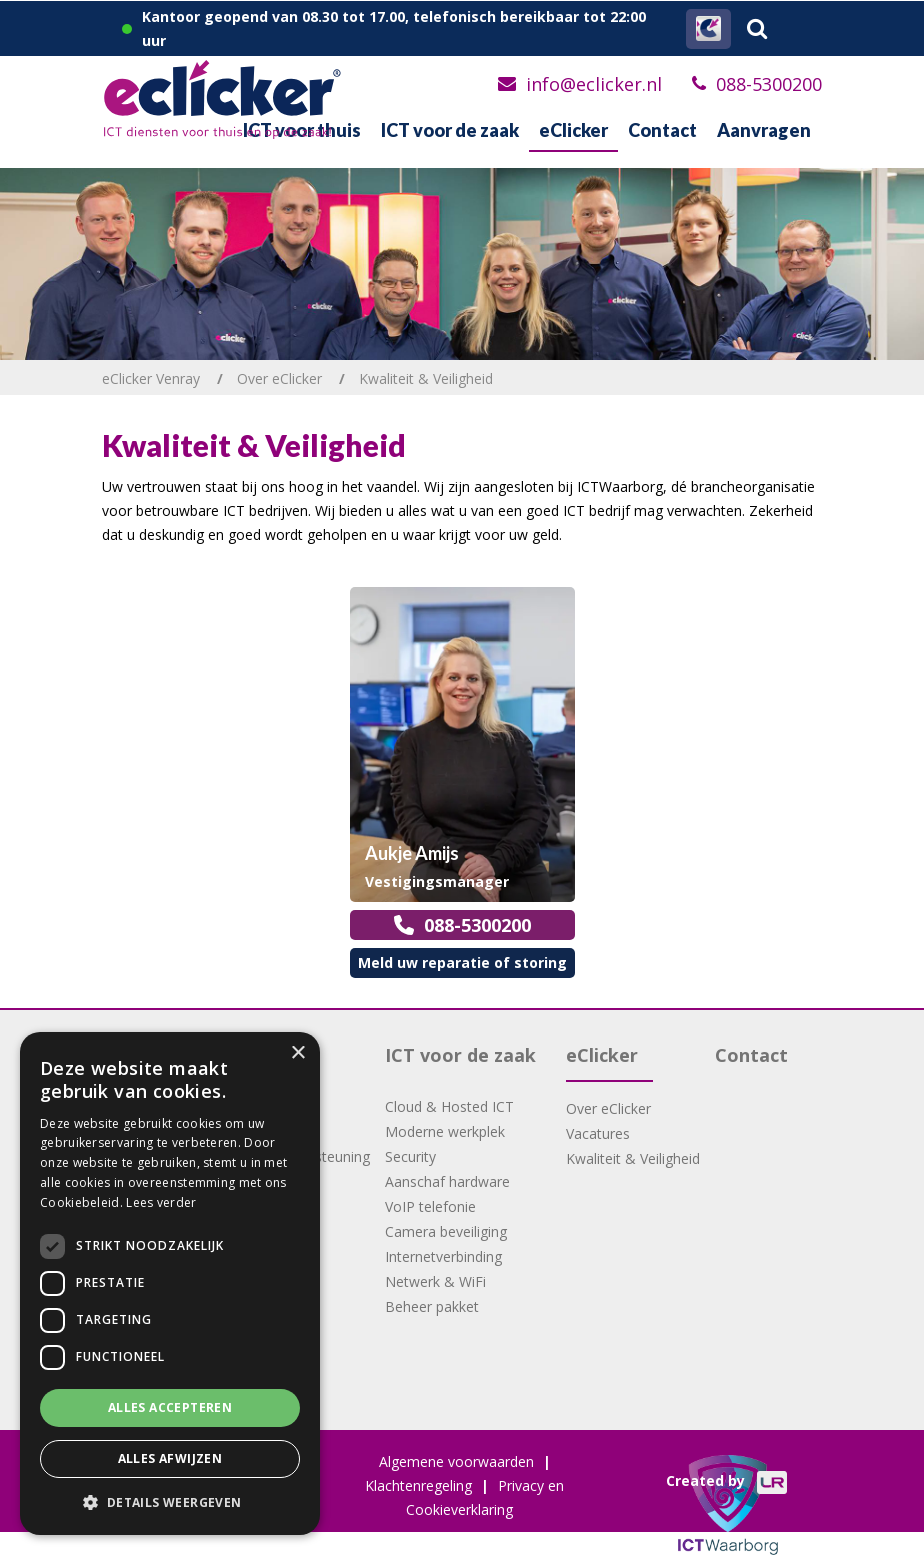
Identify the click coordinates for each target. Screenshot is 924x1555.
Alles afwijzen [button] (170, 1458)
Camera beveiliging (446, 1231)
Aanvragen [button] (764, 130)
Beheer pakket (432, 1306)
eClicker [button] (573, 130)
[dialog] (170, 1283)
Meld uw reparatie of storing (462, 962)
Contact (662, 130)
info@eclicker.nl (594, 84)
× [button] (297, 1053)
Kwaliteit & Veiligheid (633, 1158)
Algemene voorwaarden (456, 1461)
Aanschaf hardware (447, 1181)
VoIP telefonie (430, 1206)
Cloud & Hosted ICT (449, 1106)
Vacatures (598, 1133)
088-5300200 (769, 84)
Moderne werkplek (445, 1131)
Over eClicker (608, 1108)
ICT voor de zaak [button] (450, 130)
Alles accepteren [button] (170, 1407)
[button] (170, 1503)
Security (410, 1156)
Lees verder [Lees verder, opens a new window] (161, 1202)
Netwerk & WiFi (435, 1281)
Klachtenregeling (418, 1485)
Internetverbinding (443, 1256)
